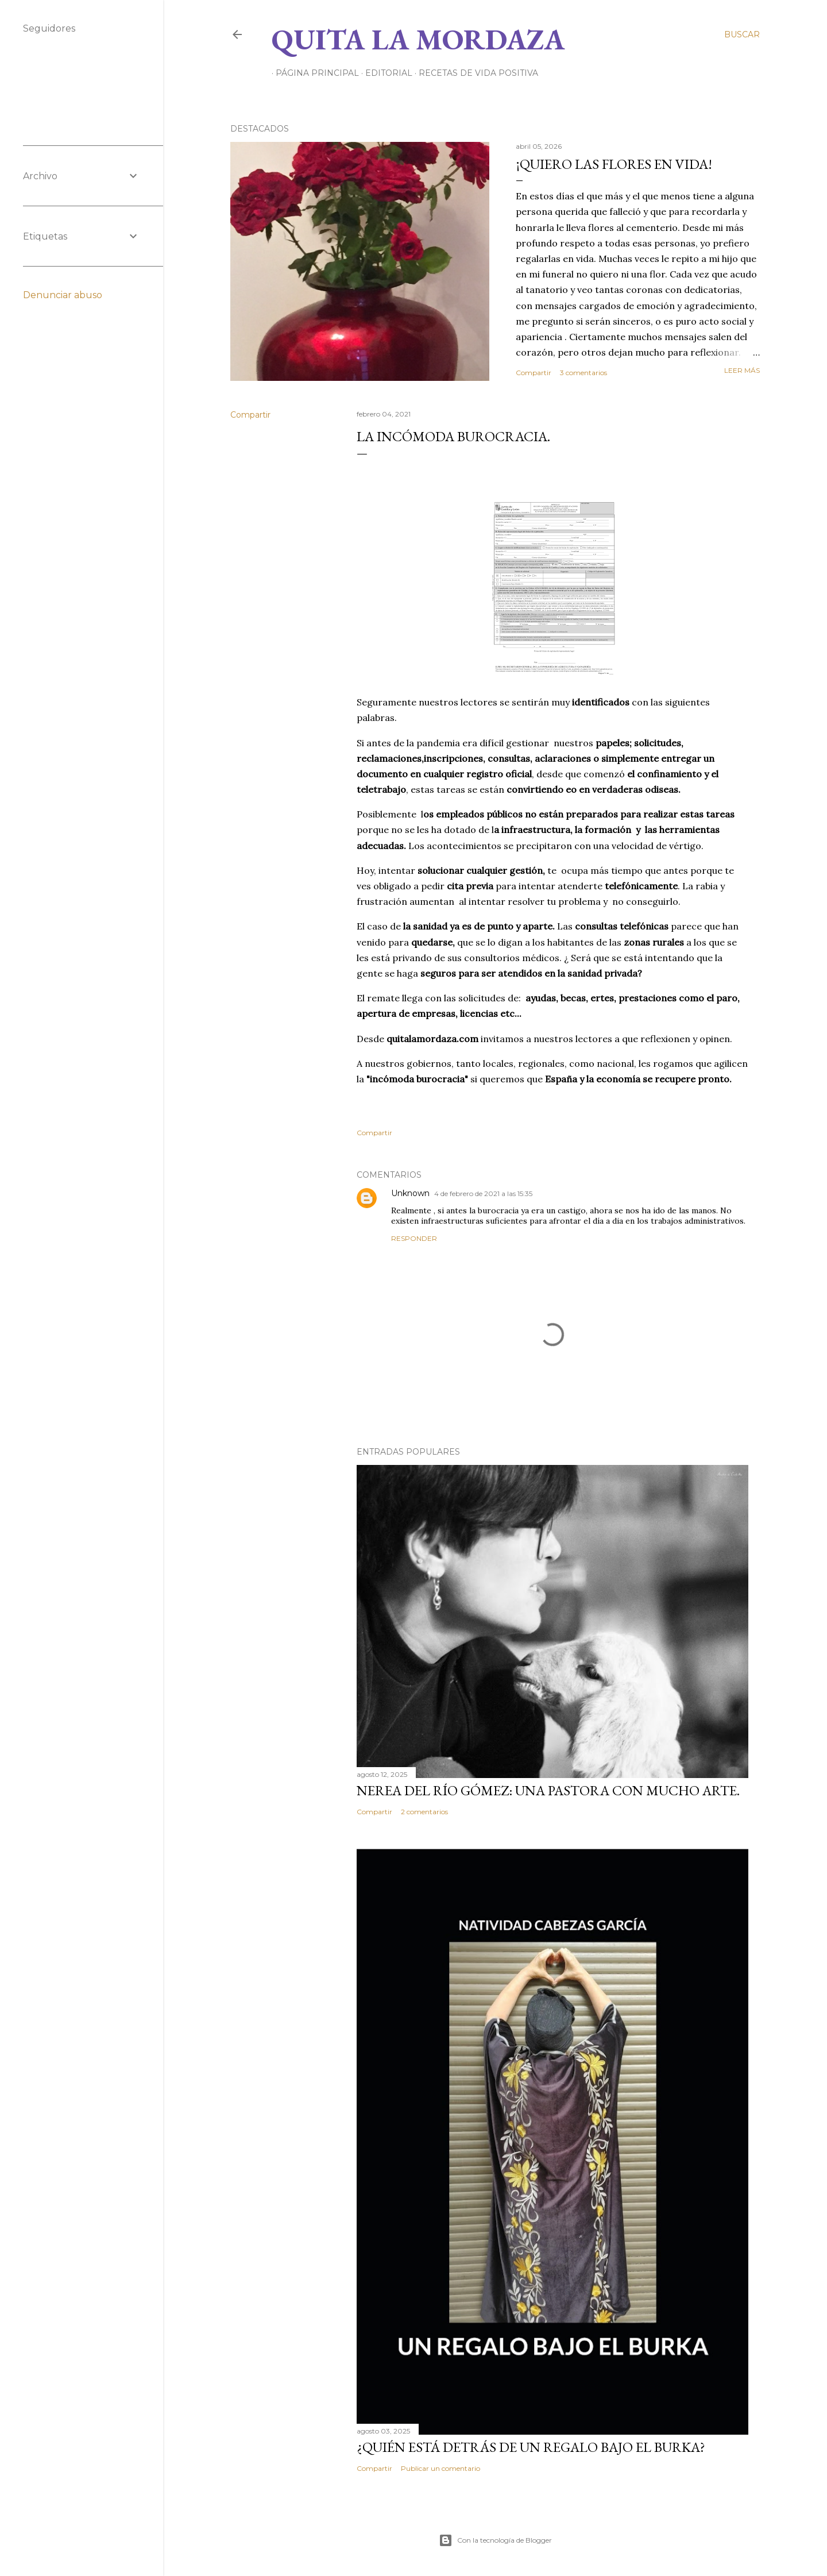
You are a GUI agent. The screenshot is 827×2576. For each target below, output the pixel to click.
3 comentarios (583, 372)
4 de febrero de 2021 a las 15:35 (483, 1193)
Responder (414, 1238)
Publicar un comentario (440, 2468)
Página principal (313, 73)
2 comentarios (424, 1811)
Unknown (410, 1193)
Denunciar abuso (62, 295)
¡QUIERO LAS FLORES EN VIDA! (614, 164)
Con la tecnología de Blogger (495, 2540)
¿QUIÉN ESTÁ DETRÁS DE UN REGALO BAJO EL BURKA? (531, 2447)
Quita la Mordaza (418, 39)
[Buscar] (742, 34)
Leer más (742, 370)
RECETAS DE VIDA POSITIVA (474, 73)
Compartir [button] (533, 372)
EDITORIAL (384, 73)
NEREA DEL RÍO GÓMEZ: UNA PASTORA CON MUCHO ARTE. (548, 1790)
